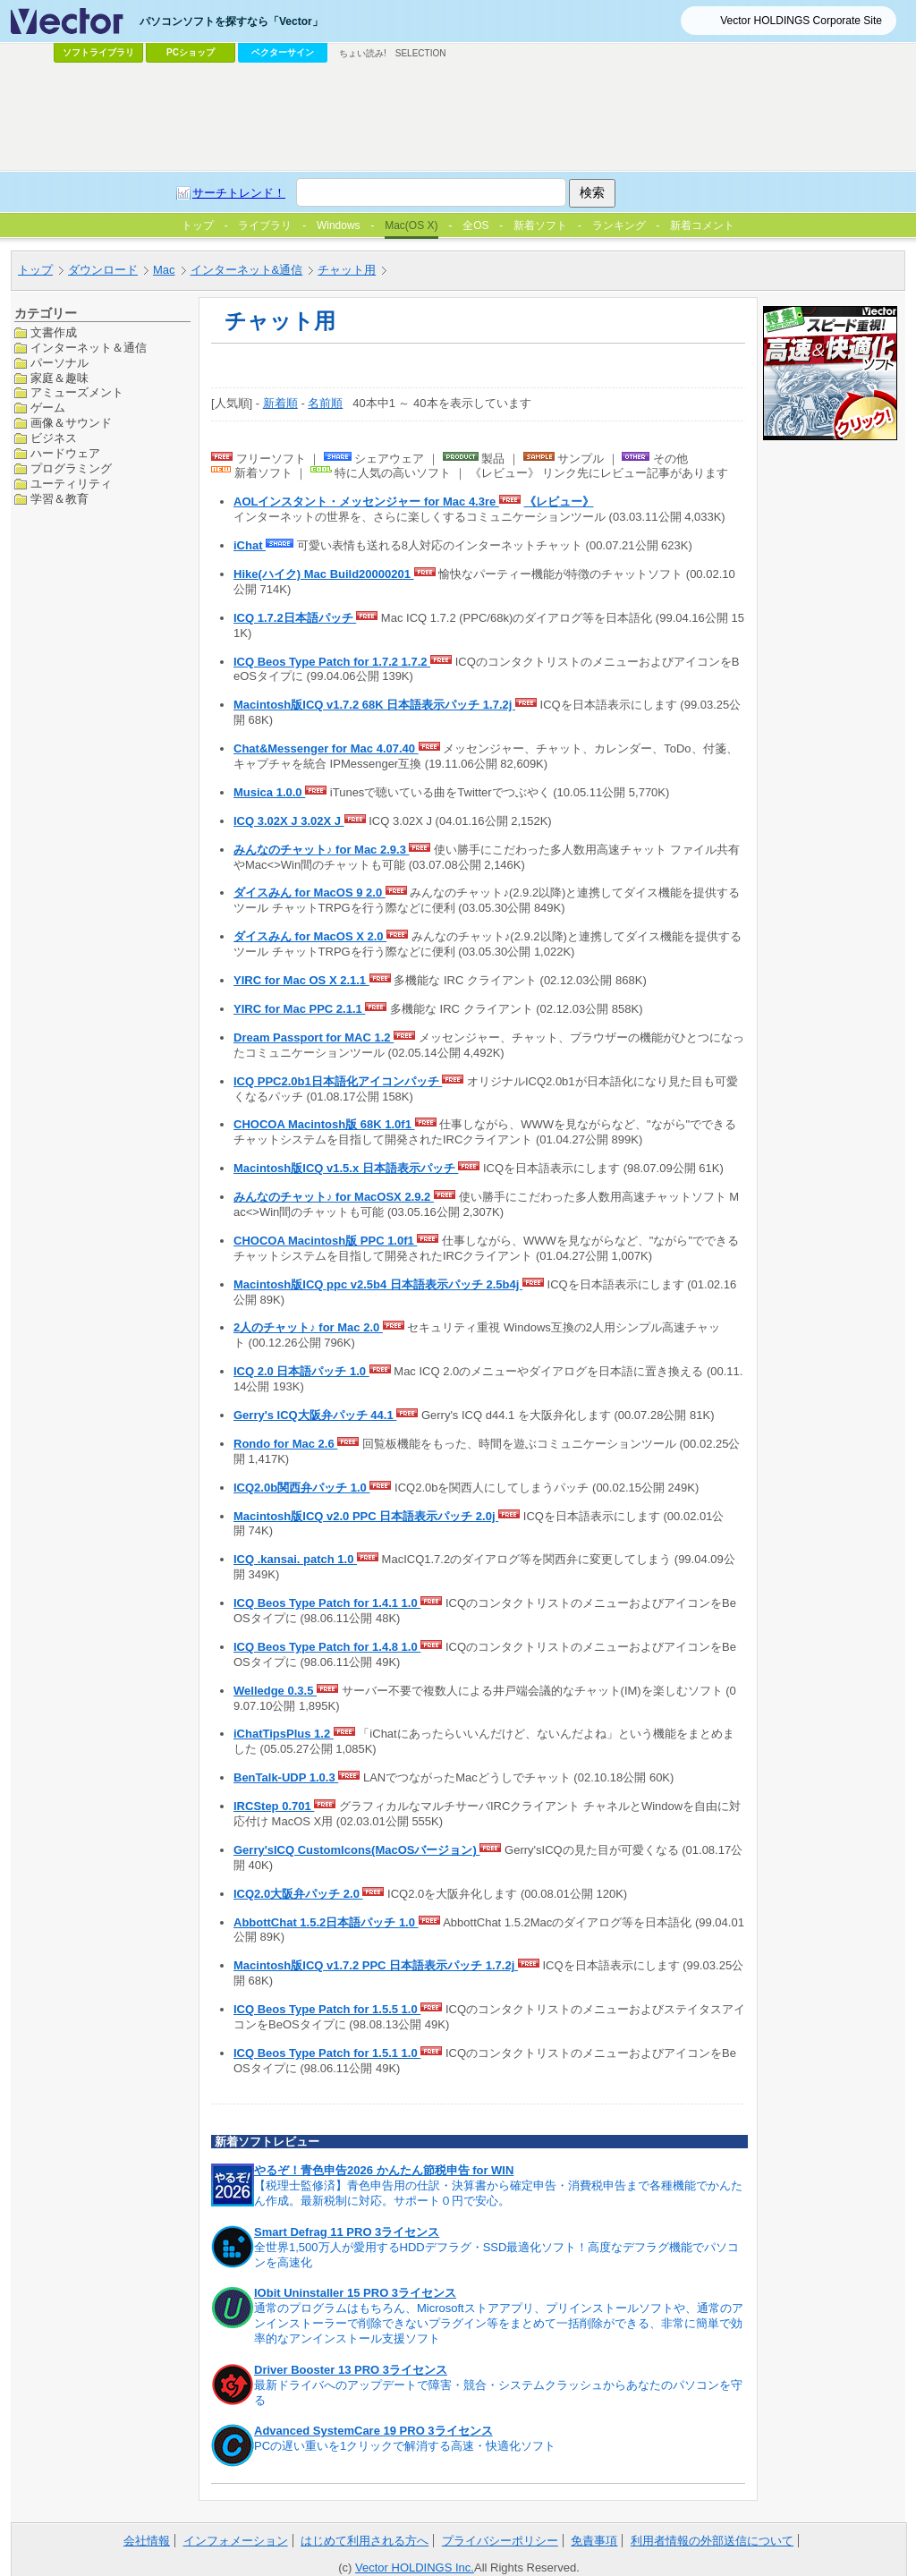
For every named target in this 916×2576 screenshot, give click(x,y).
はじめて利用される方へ (364, 2540)
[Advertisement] (458, 117)
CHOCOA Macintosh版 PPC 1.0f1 (325, 1240)
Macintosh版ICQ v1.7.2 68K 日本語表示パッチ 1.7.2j (374, 704)
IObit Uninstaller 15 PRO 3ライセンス (355, 2293)
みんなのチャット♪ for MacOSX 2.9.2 (333, 1196)
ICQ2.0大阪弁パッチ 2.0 (297, 1893)
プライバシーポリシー (500, 2540)
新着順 (280, 403)
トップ (35, 269)
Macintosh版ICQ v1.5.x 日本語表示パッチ (345, 1168)
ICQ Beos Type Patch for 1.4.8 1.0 (326, 1647)
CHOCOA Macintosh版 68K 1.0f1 (324, 1124)
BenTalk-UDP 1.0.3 (285, 1777)
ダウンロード (103, 269)
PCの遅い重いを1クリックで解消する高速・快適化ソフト (405, 2446)
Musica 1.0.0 (269, 792)
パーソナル (59, 363)
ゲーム (47, 407)
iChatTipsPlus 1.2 (283, 1733)
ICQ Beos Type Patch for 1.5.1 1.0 (326, 2053)
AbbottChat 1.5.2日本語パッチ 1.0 (326, 1922)
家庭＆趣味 (59, 378)
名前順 (325, 403)
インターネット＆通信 (88, 347)
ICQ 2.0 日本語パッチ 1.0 (301, 1371)
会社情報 (146, 2540)
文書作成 (53, 332)
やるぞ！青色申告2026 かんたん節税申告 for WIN (383, 2170)
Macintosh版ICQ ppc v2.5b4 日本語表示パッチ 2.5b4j (377, 1284)
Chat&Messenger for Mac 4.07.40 (326, 748)
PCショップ (190, 52)
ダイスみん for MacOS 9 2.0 (309, 892)
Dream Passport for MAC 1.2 (313, 1037)
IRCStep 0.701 (273, 1806)
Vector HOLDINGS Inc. (414, 2567)
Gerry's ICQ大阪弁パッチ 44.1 (314, 1415)
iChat (249, 545)
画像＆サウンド (71, 422)
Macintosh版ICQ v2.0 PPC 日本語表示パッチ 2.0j (365, 1516)
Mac (164, 269)
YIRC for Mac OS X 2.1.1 (301, 980)
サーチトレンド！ (238, 193)
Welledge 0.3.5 (275, 1690)
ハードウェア (65, 453)
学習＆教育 (59, 499)
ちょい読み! (362, 53)
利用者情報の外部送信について (712, 2540)
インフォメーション (235, 2540)
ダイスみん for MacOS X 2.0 (309, 936)
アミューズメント (76, 392)
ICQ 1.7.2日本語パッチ (294, 618)
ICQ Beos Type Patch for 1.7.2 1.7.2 (331, 661)
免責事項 (594, 2540)
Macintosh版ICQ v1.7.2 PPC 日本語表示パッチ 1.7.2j (375, 1965)
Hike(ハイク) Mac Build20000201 (323, 574)
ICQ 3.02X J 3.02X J (288, 821)
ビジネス (53, 438)
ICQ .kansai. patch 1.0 (295, 1559)
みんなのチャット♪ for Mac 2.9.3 (321, 849)
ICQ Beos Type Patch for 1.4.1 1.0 (326, 1603)
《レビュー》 (559, 501)
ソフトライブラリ (98, 52)
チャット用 (347, 269)
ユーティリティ (71, 483)
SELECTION (420, 53)
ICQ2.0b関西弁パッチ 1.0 (301, 1487)
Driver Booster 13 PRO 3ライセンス (350, 2369)
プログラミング (71, 468)
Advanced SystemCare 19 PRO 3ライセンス (373, 2430)
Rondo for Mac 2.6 (285, 1443)
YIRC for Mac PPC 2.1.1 (299, 1009)
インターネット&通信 (247, 269)
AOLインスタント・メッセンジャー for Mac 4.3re (366, 501)
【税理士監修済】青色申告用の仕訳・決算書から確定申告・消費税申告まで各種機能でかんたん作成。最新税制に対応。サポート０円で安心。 (498, 2193)
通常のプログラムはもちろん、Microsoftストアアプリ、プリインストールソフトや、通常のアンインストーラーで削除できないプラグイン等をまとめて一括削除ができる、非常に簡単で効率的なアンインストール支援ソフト (498, 2323)
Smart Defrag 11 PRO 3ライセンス (346, 2232)
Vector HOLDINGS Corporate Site (801, 20)
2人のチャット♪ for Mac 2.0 (308, 1327)
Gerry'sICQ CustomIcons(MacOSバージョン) (356, 1850)
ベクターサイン (282, 52)
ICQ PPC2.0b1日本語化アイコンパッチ (337, 1081)
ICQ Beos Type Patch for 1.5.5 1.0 (326, 2009)
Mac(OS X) (411, 225)
